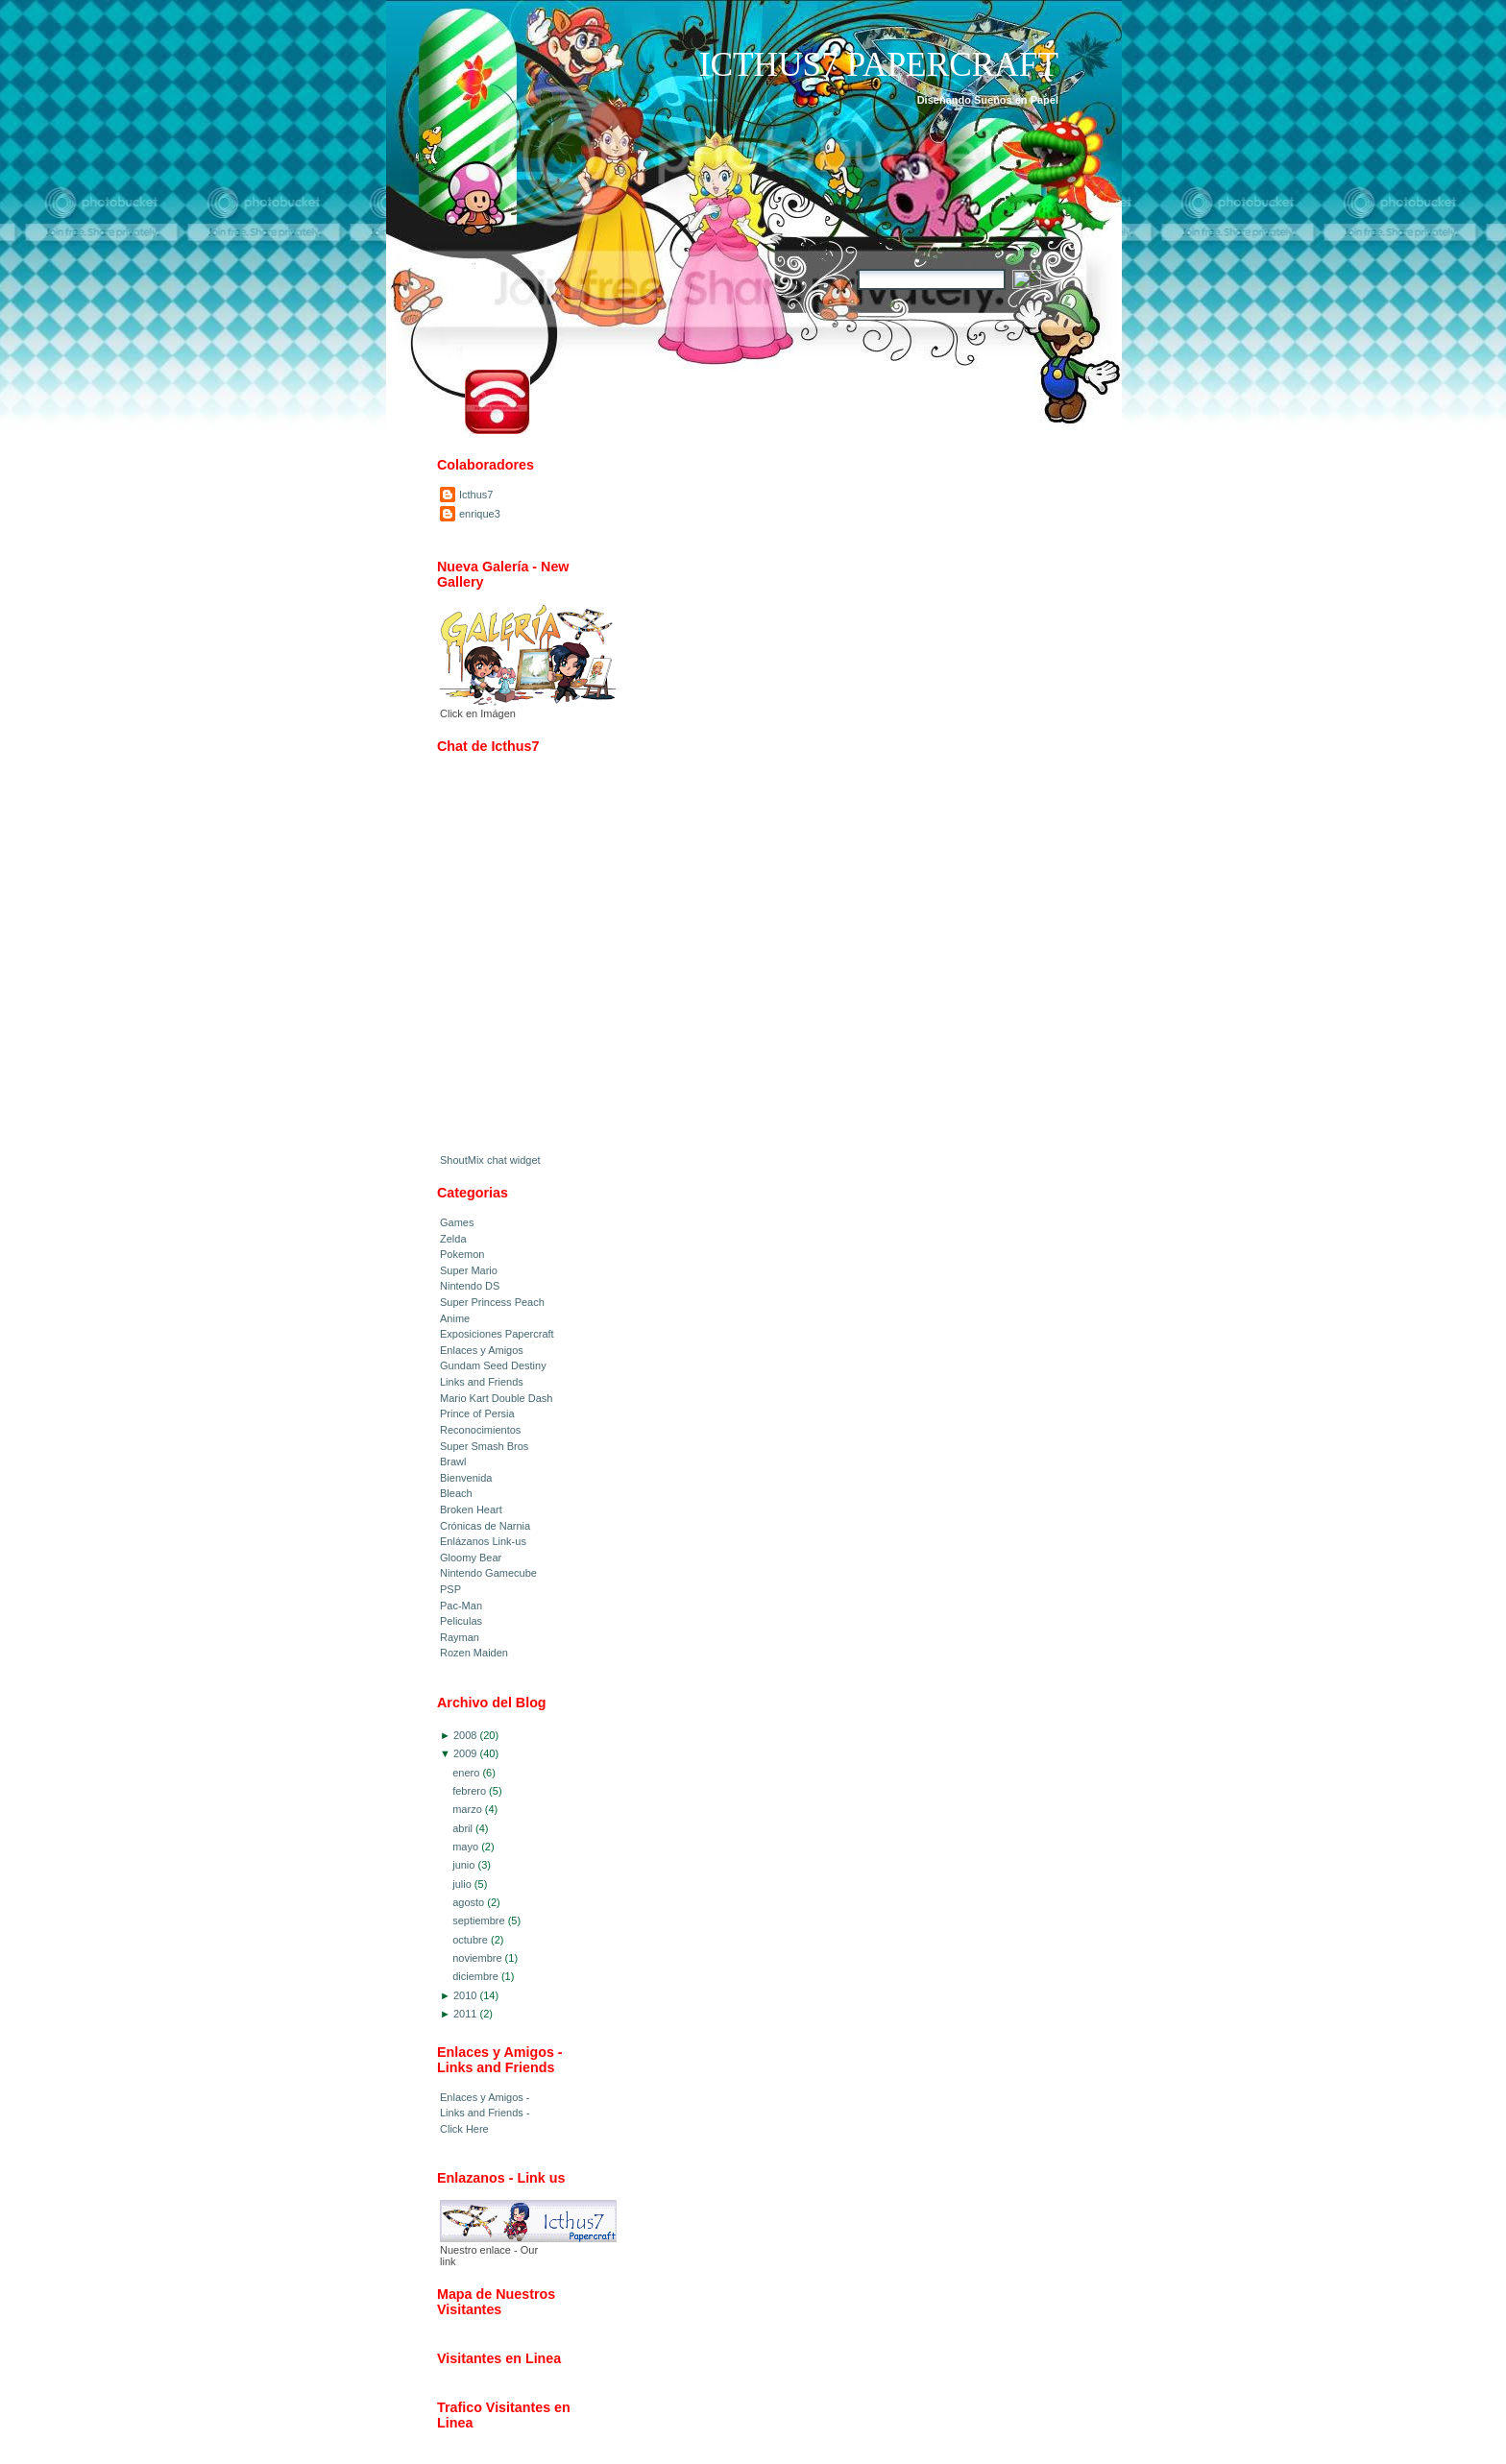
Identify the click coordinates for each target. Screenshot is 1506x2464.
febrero (469, 1791)
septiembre (478, 1920)
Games (457, 1222)
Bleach (456, 1493)
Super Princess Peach (492, 1302)
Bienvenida (466, 1478)
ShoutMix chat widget (490, 1160)
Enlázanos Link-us (483, 1541)
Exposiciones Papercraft (497, 1334)
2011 (464, 2013)
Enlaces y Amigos (481, 1350)
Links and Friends (481, 1382)
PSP (450, 1589)
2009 (464, 1753)
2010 (464, 1995)
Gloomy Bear (470, 1557)
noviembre (476, 1958)
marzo (467, 1809)
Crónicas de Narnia (485, 1526)
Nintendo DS (469, 1286)
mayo (465, 1846)
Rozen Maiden (474, 1652)
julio (462, 1884)
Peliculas (461, 1621)
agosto (468, 1902)
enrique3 (479, 513)
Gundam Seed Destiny (493, 1365)
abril (462, 1828)
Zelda (453, 1238)
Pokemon (462, 1254)
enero (465, 1772)
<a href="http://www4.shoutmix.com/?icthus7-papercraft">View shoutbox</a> (517, 960)
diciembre (475, 1976)
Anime (455, 1318)
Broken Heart (471, 1509)
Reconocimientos (480, 1430)
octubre (470, 1939)
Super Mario (469, 1270)
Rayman (459, 1637)
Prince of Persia (477, 1413)
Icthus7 (476, 494)
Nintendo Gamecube (488, 1573)
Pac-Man (461, 1605)
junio (463, 1865)
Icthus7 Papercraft (878, 65)
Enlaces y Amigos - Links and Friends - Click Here (485, 2113)
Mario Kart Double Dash (496, 1398)
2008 (464, 1735)
